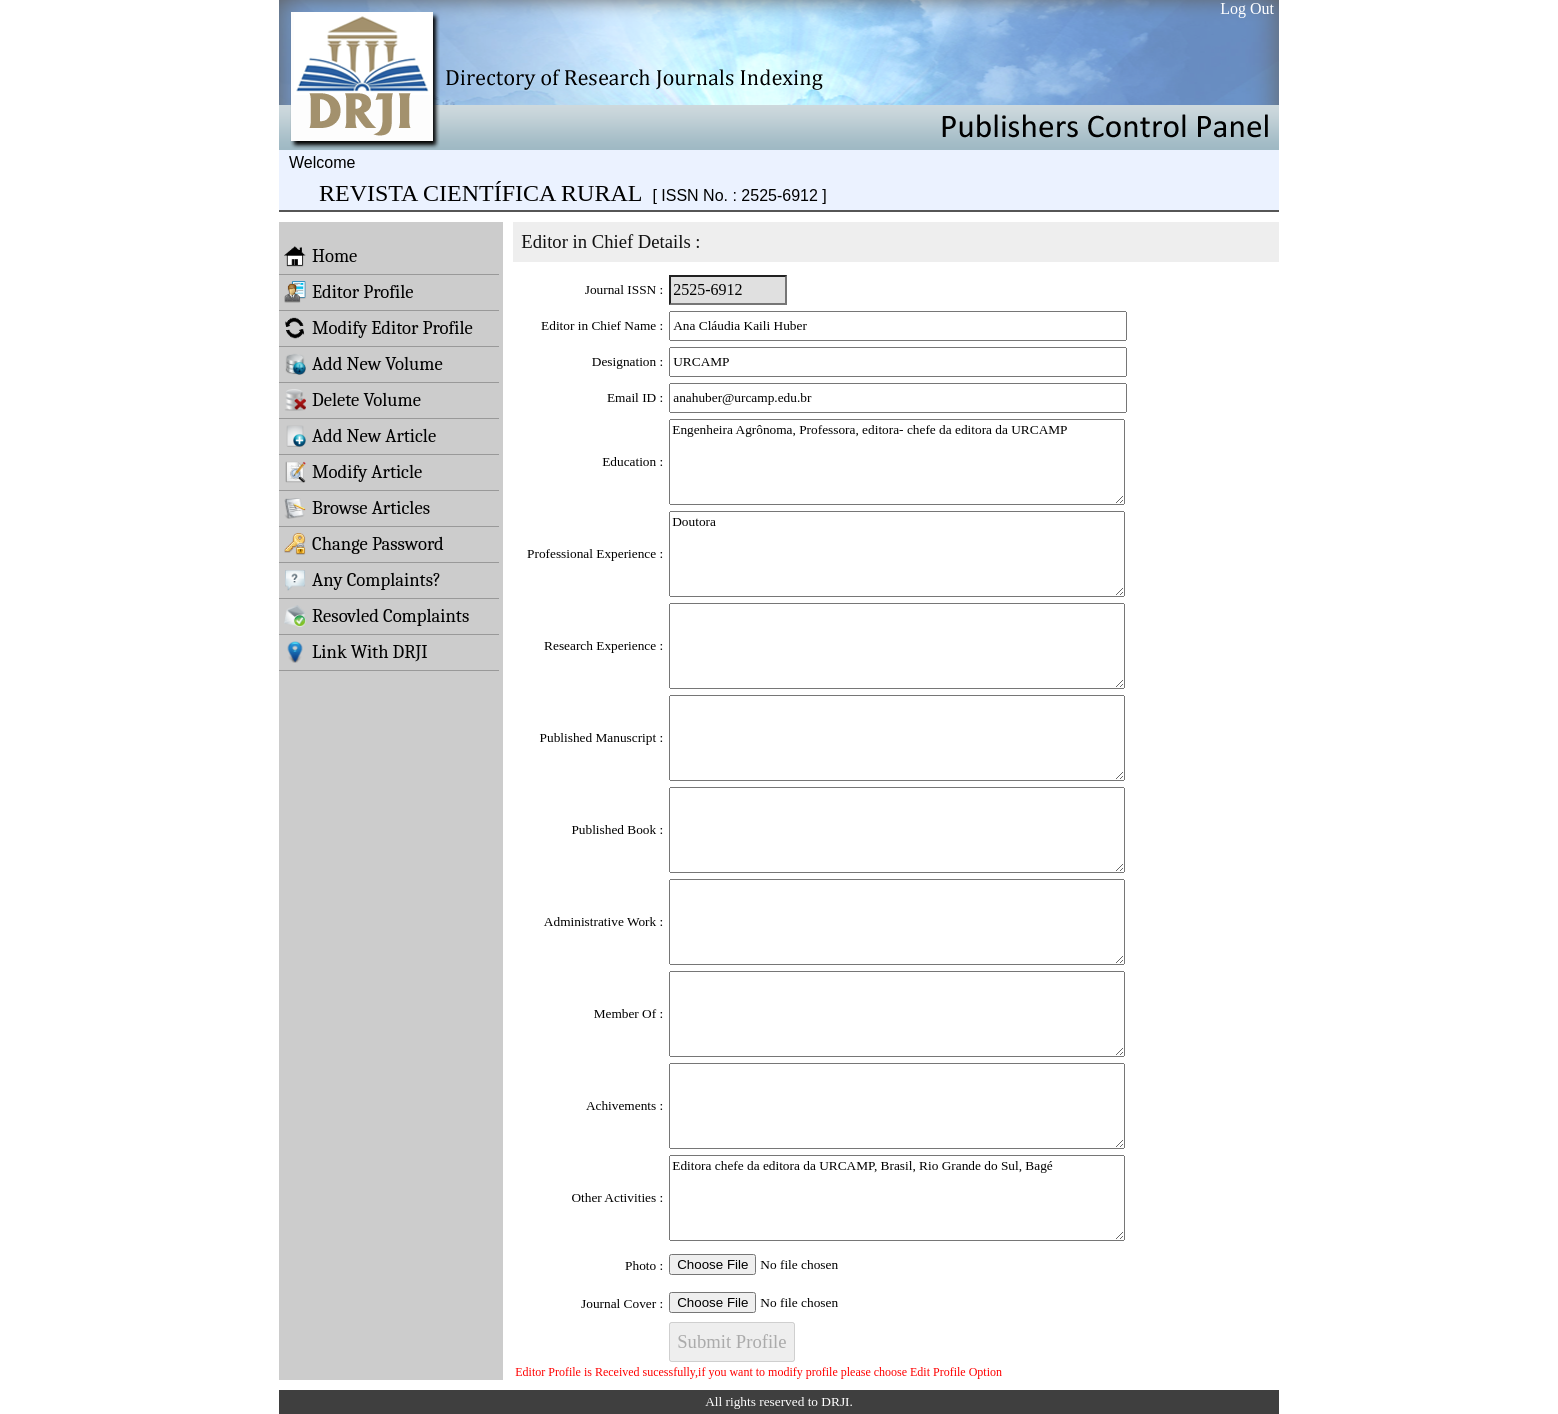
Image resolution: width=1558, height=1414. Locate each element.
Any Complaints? (362, 580)
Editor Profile (349, 292)
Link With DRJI (356, 652)
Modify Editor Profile (378, 328)
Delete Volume (352, 400)
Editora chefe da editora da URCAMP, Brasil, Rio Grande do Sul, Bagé (897, 1198)
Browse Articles (357, 508)
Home (320, 256)
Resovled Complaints (376, 616)
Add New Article (360, 436)
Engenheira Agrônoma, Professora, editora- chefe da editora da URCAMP (897, 462)
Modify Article (353, 472)
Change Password (364, 544)
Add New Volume (363, 364)
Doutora (897, 554)
